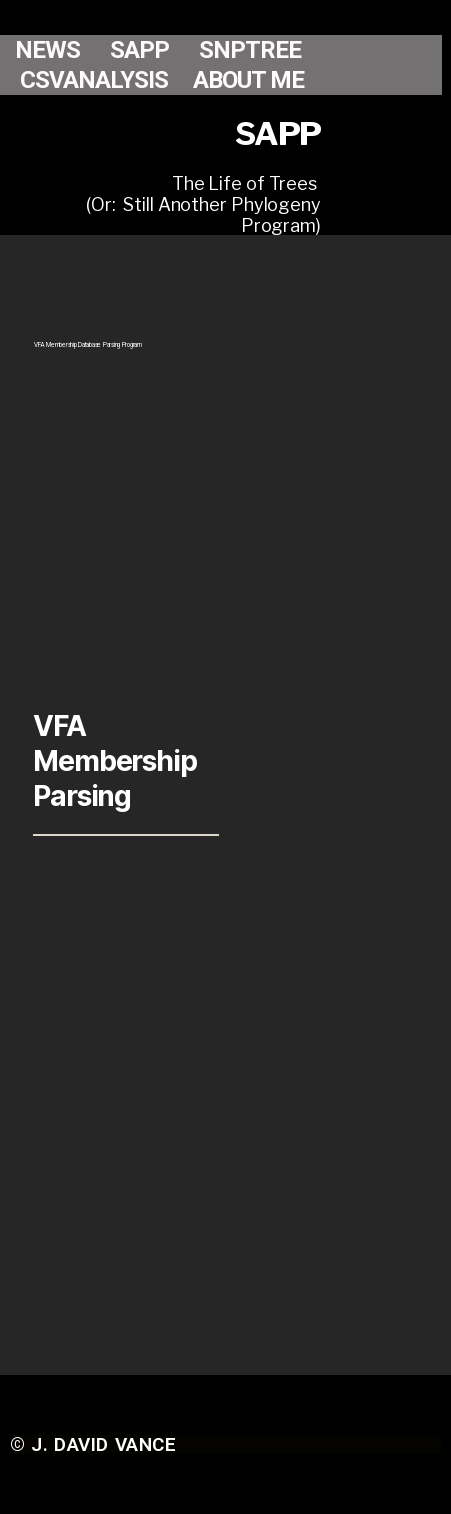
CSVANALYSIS (94, 80)
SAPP (139, 50)
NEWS (47, 50)
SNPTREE (250, 50)
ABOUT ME (248, 80)
